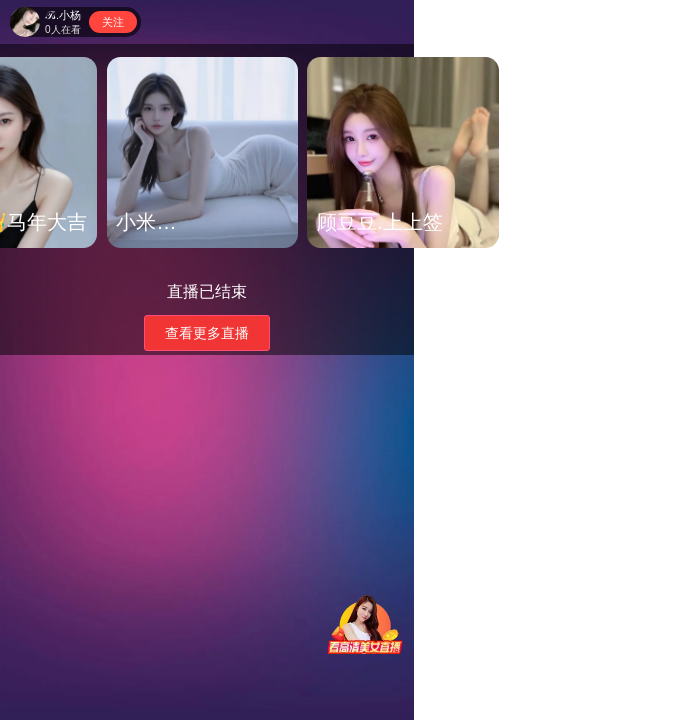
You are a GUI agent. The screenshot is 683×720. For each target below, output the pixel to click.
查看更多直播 (207, 333)
